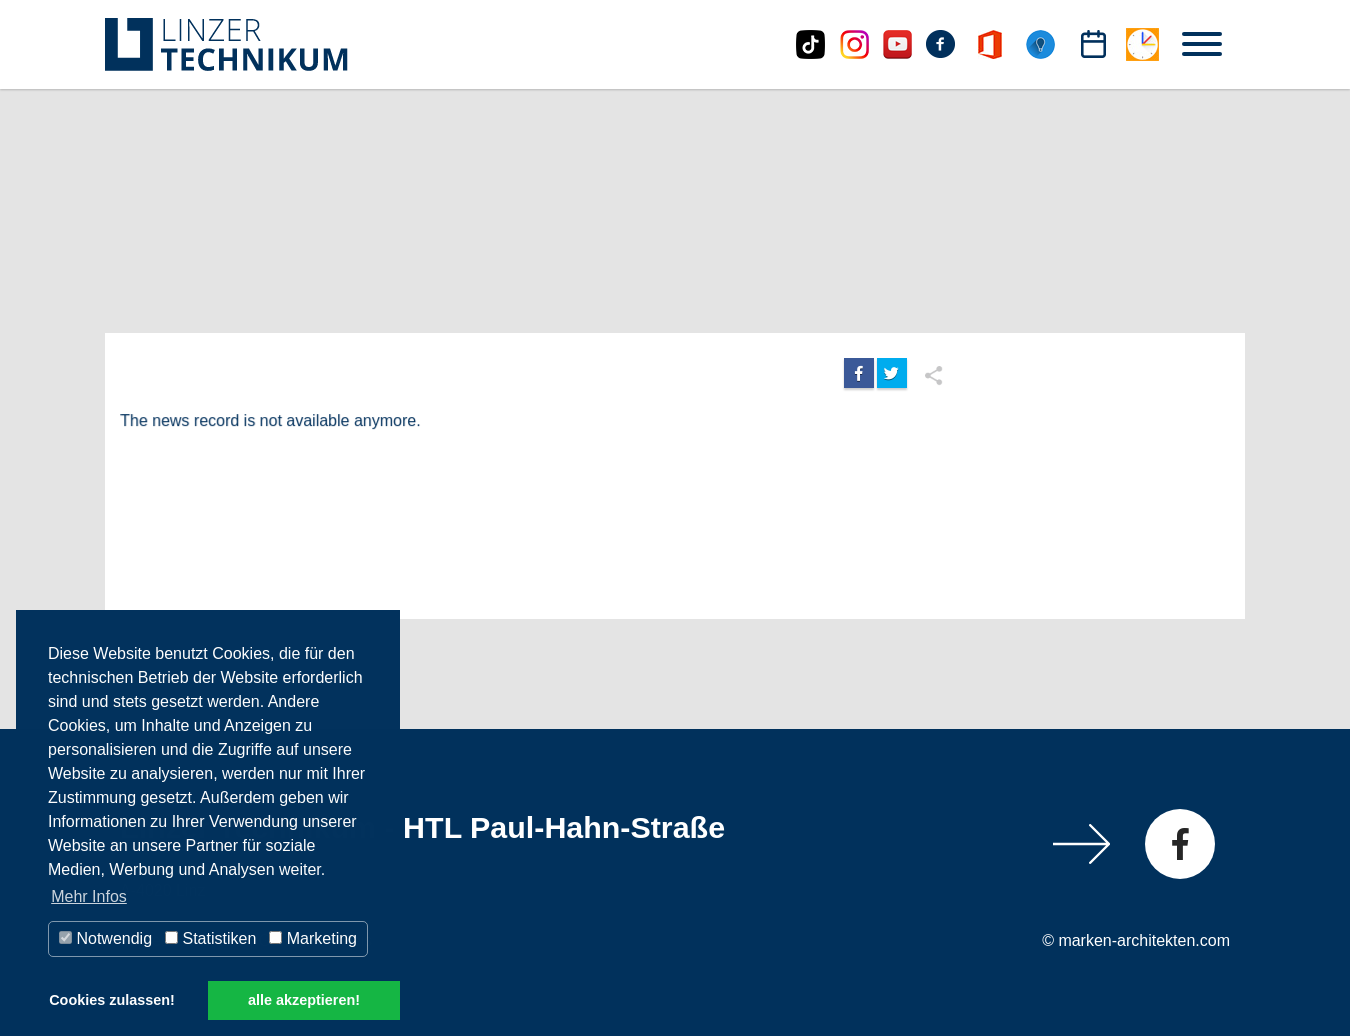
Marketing (313, 938)
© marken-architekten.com (1136, 940)
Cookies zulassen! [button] (112, 1000)
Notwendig (105, 938)
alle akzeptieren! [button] (304, 1000)
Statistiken (210, 938)
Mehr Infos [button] (89, 896)
